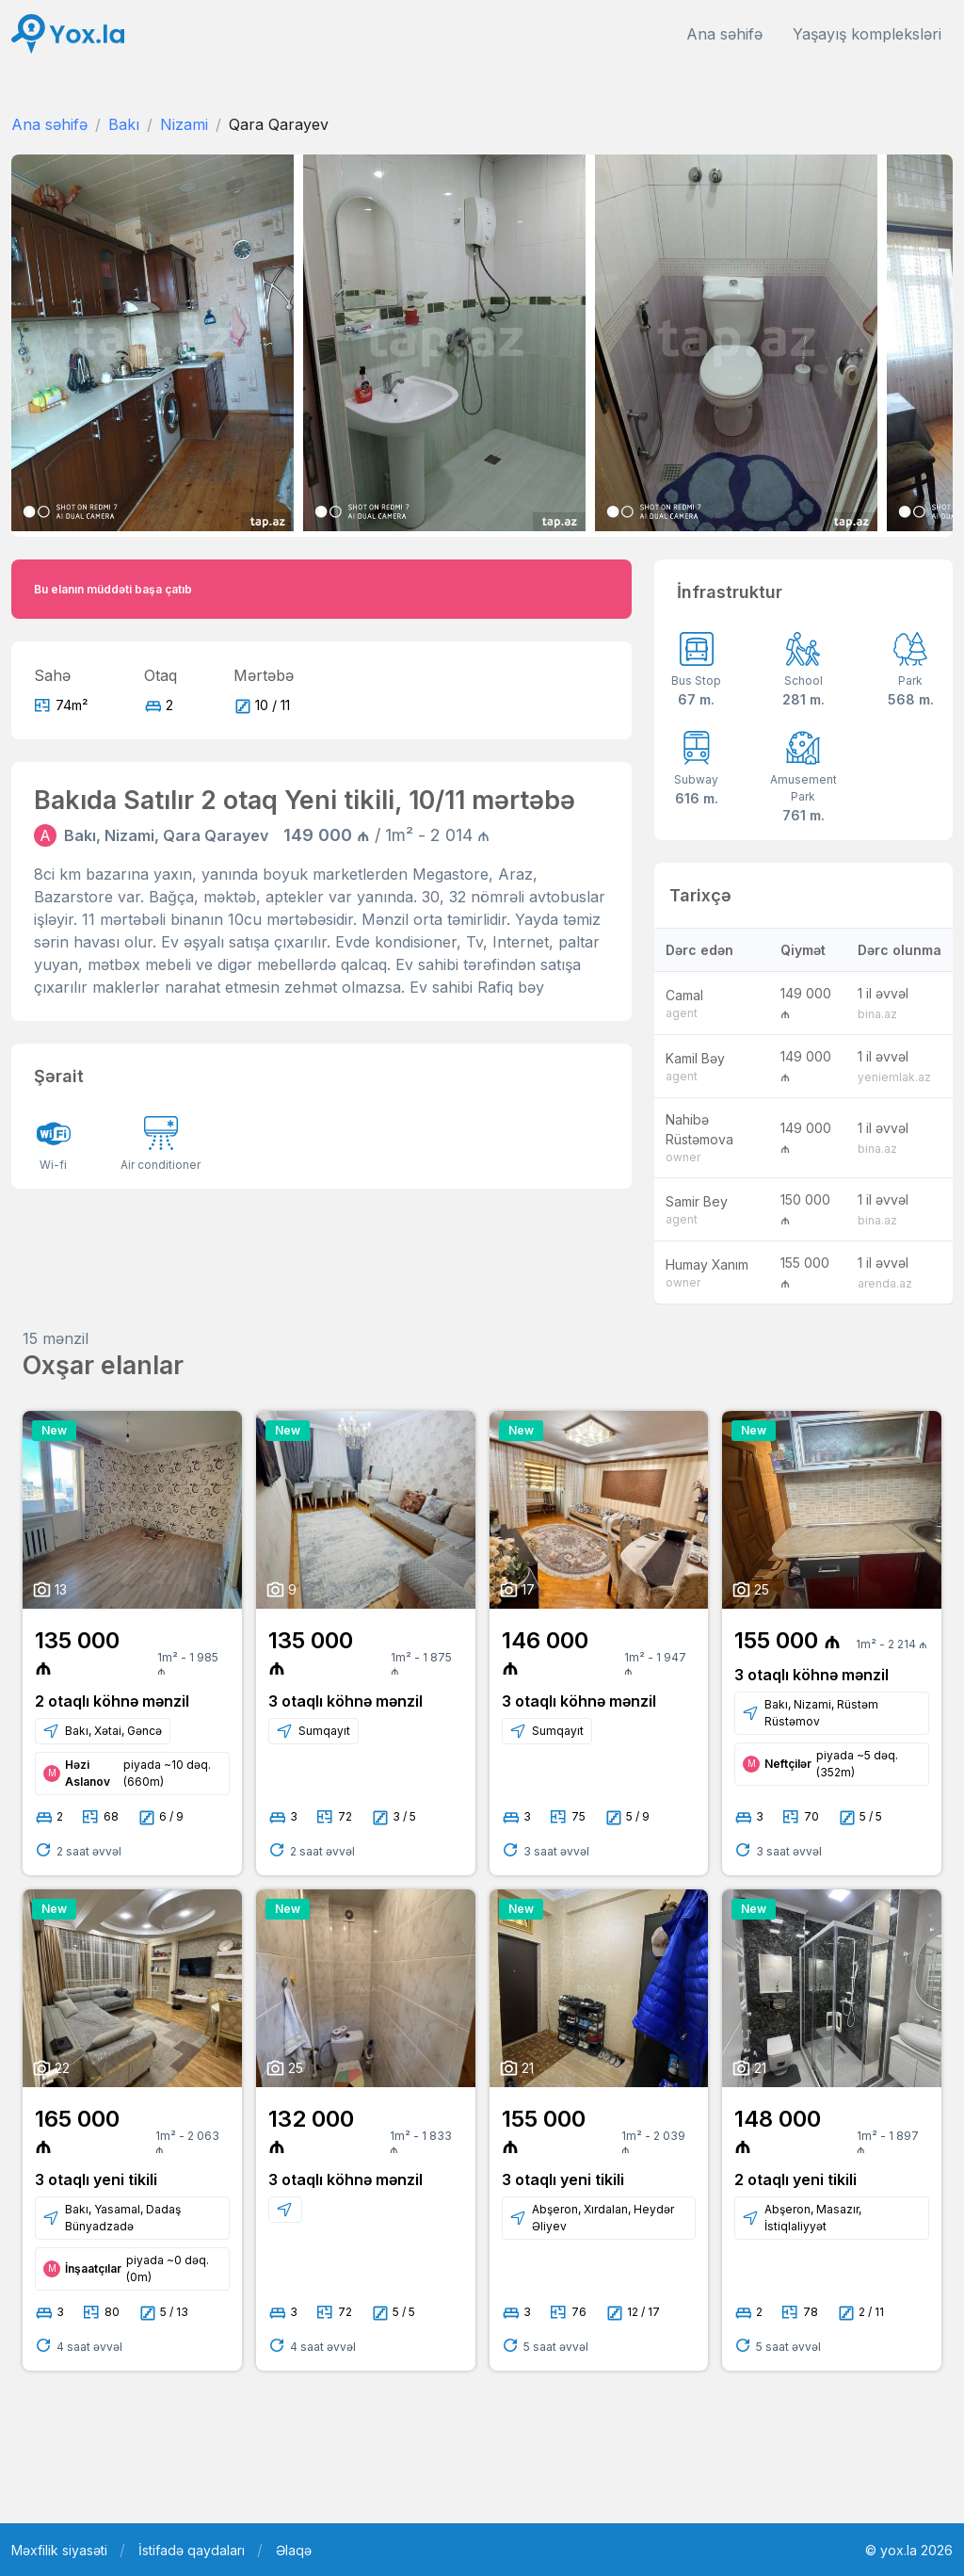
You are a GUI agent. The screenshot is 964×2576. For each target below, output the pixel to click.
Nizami (184, 124)
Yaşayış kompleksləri (867, 33)
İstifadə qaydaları (191, 2550)
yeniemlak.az (894, 1077)
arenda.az (885, 1283)
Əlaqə (294, 2550)
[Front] (67, 34)
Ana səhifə (724, 33)
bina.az (877, 1014)
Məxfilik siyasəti (59, 2550)
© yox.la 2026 (909, 2550)
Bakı (123, 124)
